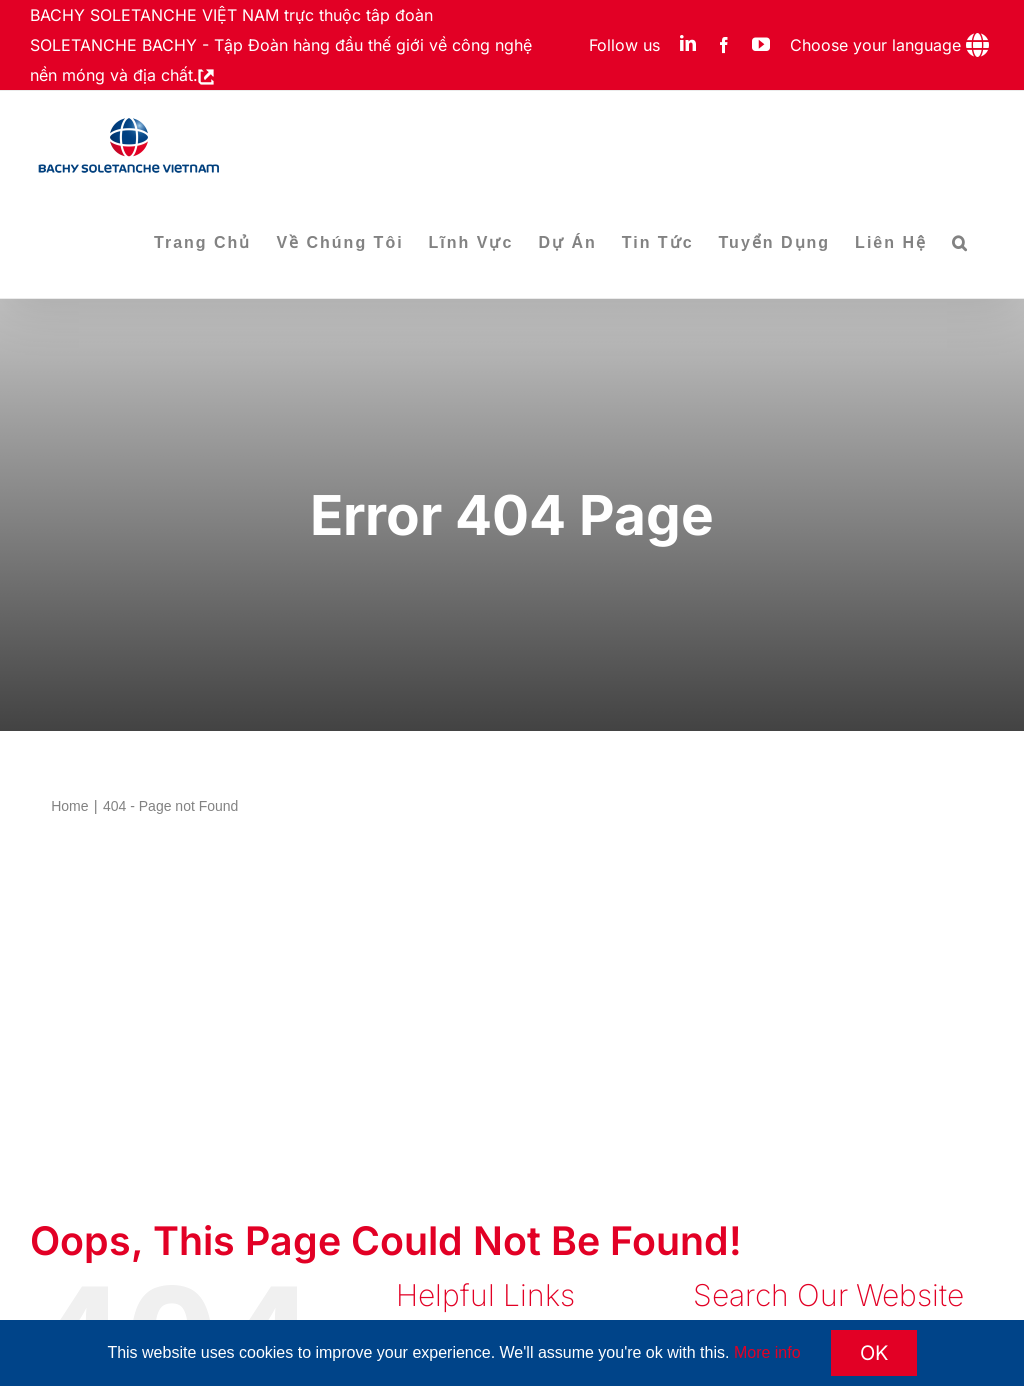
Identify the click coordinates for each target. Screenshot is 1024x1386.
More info (767, 1352)
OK (874, 1353)
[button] (960, 243)
